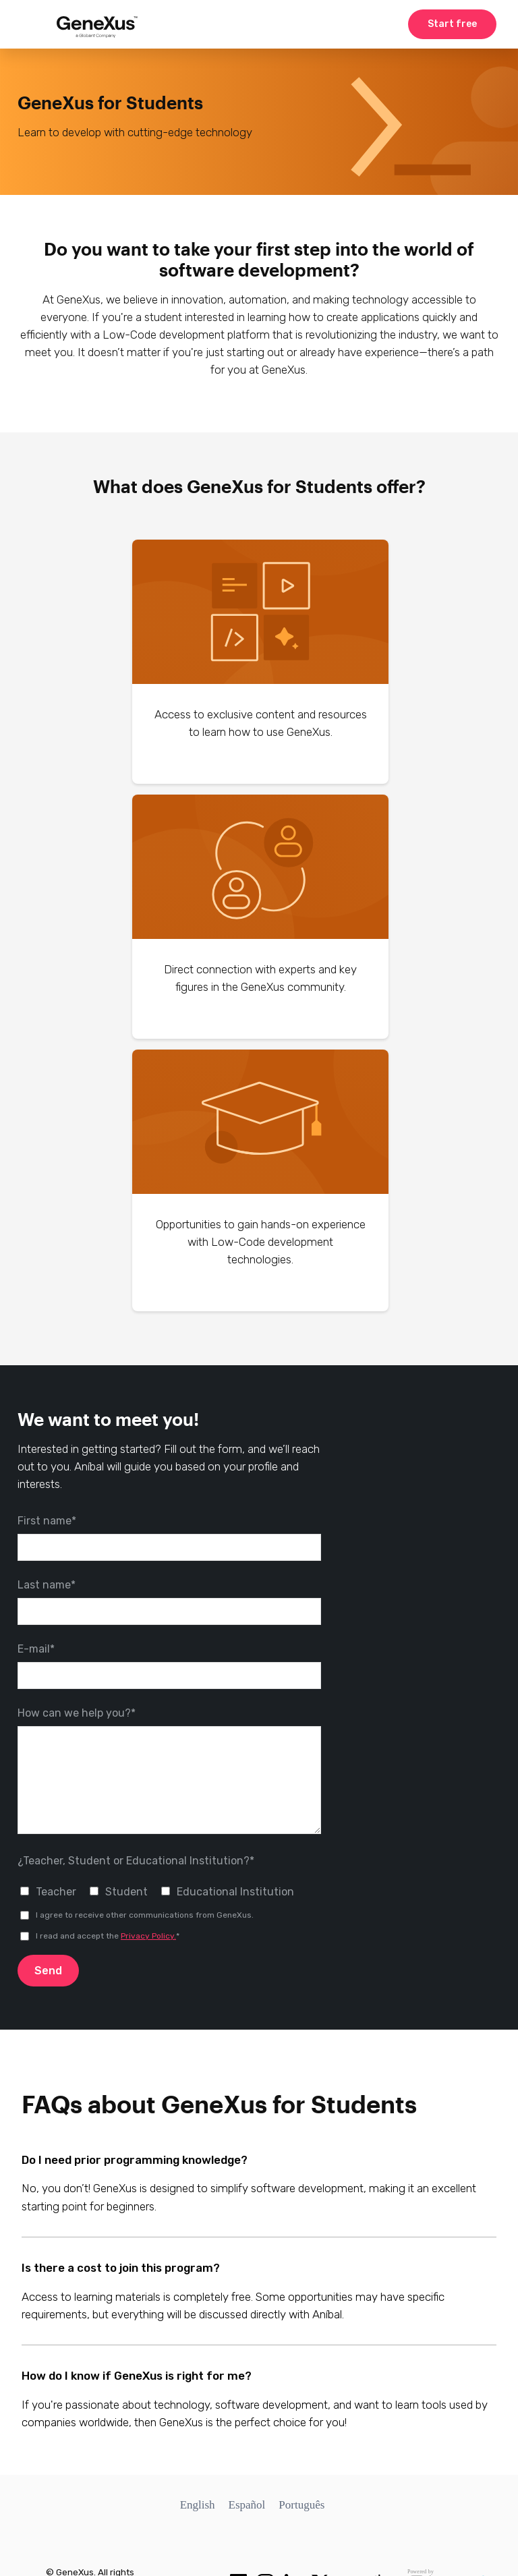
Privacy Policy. (148, 1936)
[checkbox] (169, 1891)
